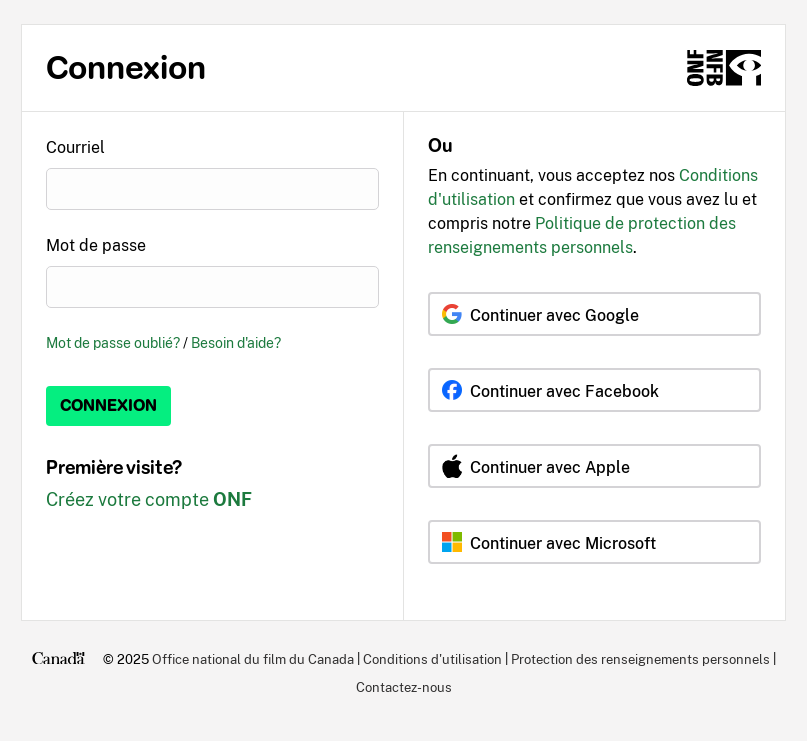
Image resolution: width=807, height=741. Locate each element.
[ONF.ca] (724, 68)
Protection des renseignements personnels (640, 659)
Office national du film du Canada (253, 659)
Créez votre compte (149, 499)
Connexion (108, 405)
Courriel (75, 147)
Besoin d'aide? (236, 342)
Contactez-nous (404, 687)
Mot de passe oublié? (113, 342)
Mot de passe (96, 245)
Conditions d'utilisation (432, 659)
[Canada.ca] (58, 659)
